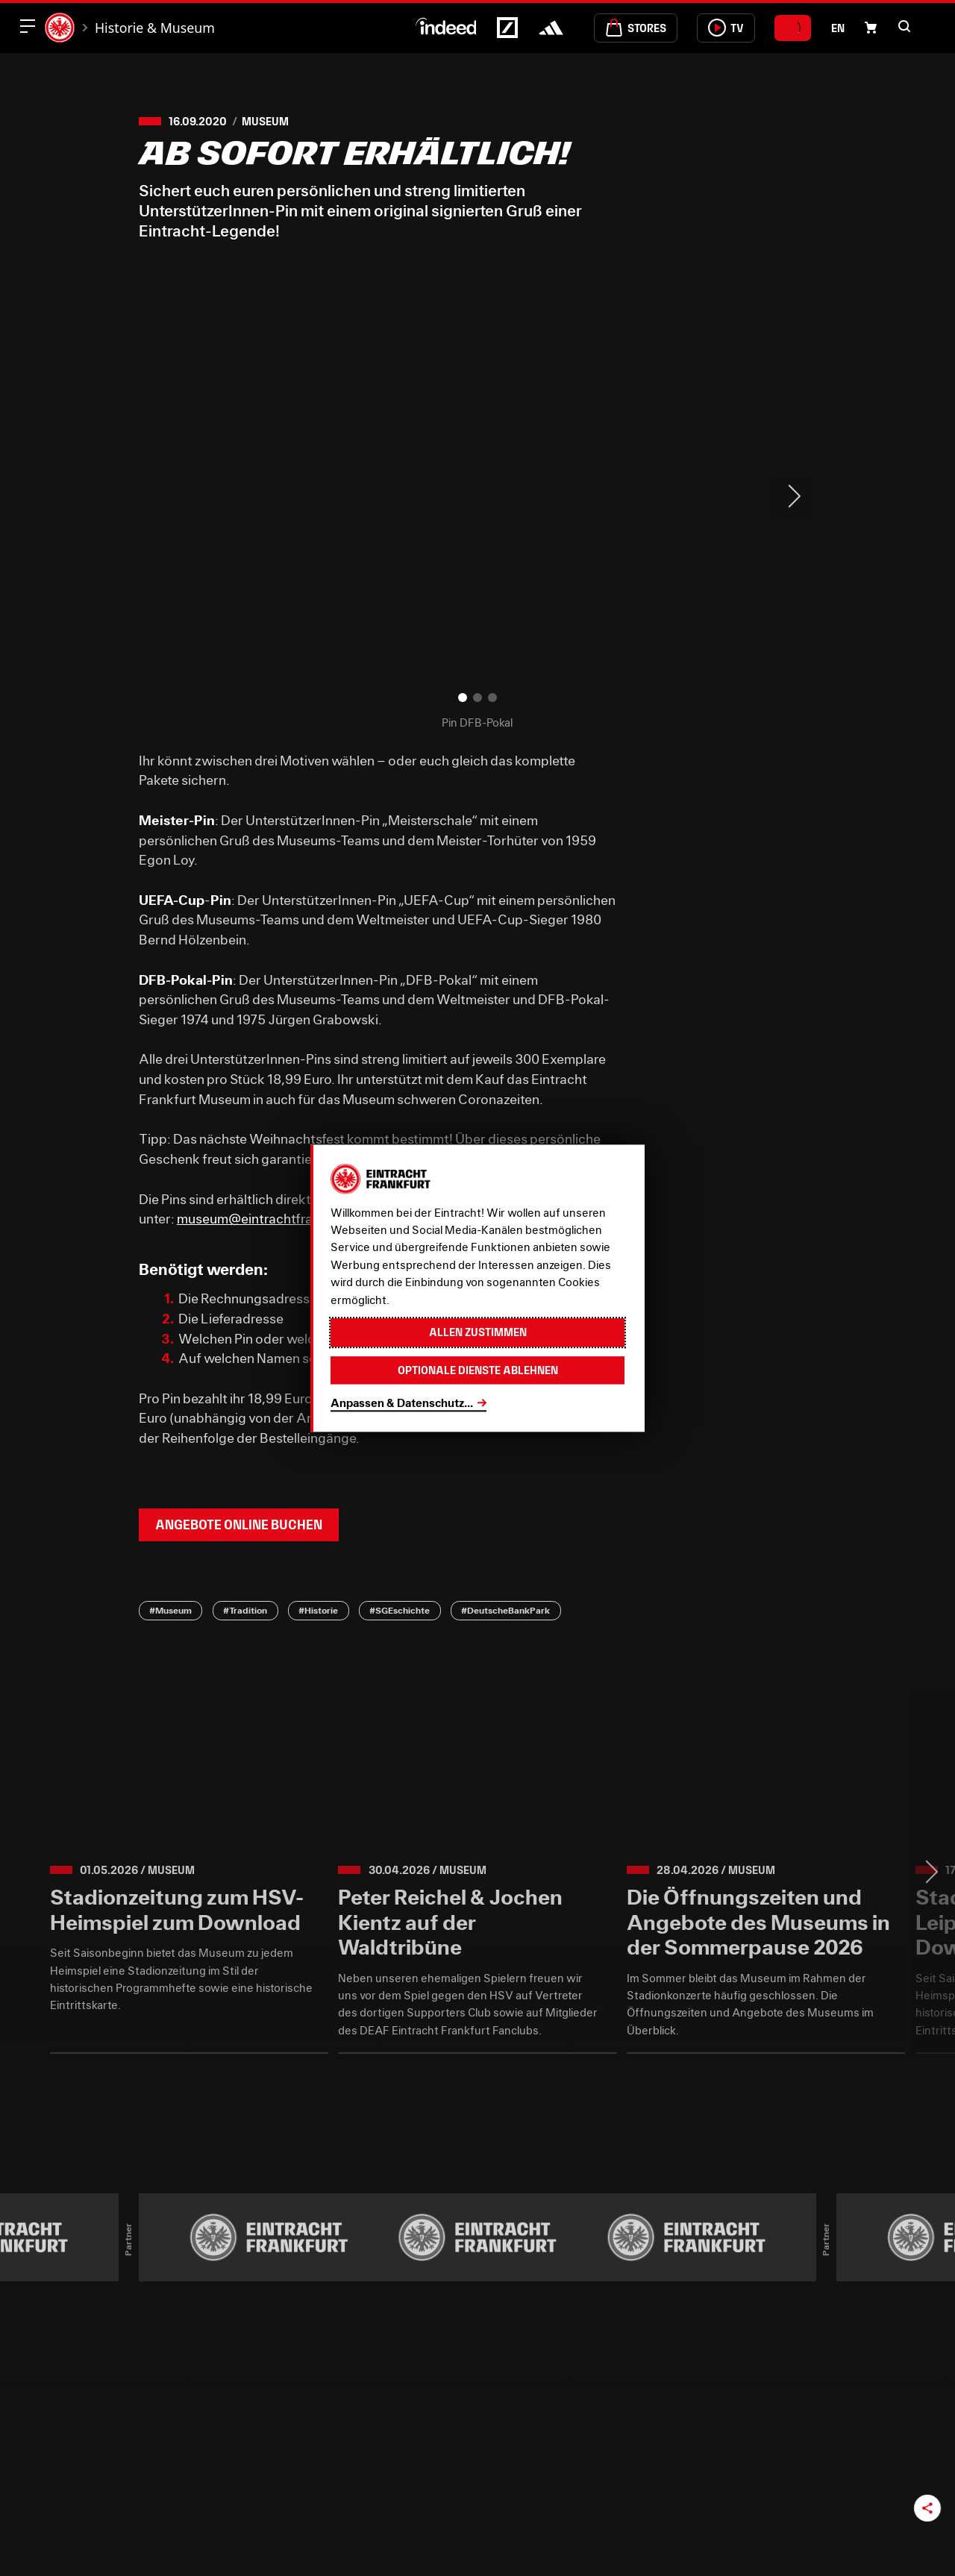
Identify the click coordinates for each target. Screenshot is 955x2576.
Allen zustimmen (478, 1332)
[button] (904, 26)
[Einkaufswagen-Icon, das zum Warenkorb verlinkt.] (871, 28)
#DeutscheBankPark (505, 1610)
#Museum (170, 1610)
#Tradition (245, 1610)
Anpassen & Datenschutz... (402, 1402)
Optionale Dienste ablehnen (478, 1370)
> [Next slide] (792, 496)
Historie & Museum (155, 28)
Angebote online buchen (238, 1524)
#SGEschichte (399, 1610)
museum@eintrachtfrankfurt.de (273, 1218)
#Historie (318, 1610)
